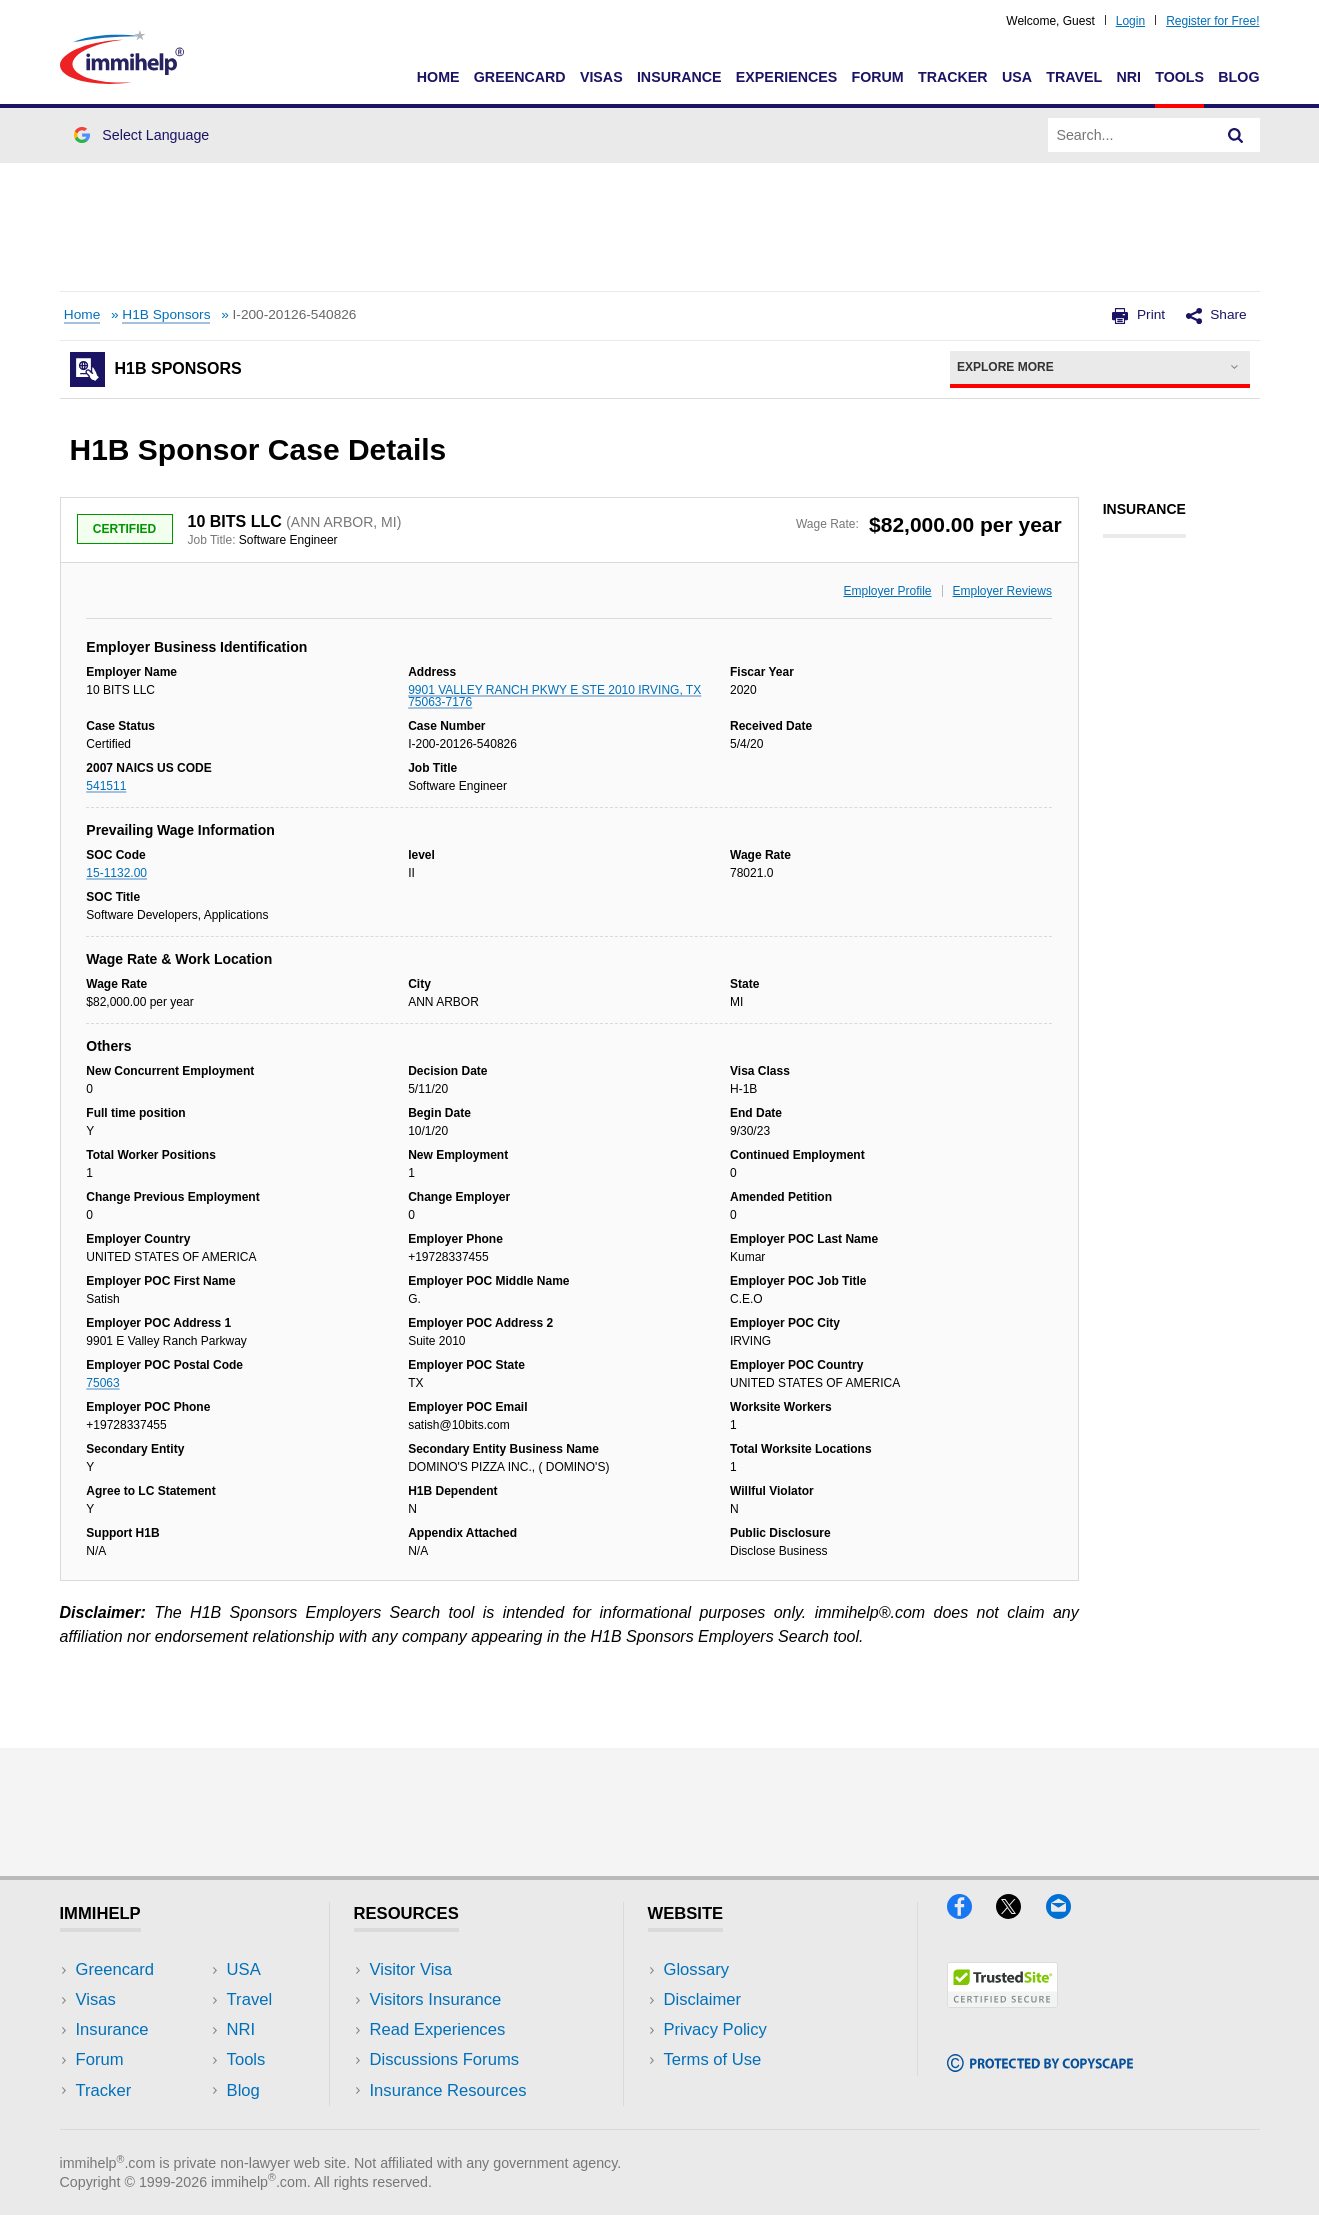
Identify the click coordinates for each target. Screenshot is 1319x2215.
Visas (601, 77)
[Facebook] (971, 1912)
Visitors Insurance (436, 1999)
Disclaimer (703, 1999)
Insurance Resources (448, 2090)
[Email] (1068, 1912)
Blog (1238, 77)
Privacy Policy (715, 2029)
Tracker (953, 77)
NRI (1128, 77)
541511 (106, 786)
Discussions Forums (445, 2059)
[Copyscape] (1040, 2065)
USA (1017, 77)
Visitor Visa (411, 1969)
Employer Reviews (1002, 591)
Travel (1074, 77)
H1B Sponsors (166, 314)
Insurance (679, 77)
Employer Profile (888, 591)
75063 (102, 1383)
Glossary (697, 1969)
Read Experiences (438, 2029)
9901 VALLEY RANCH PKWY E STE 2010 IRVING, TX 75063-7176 (554, 696)
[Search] (1236, 135)
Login (1130, 21)
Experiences (786, 77)
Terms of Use (713, 2059)
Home (438, 77)
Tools (1179, 77)
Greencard (520, 77)
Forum (877, 77)
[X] (1020, 1912)
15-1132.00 (116, 873)
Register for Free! (1212, 21)
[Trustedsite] (1002, 2001)
